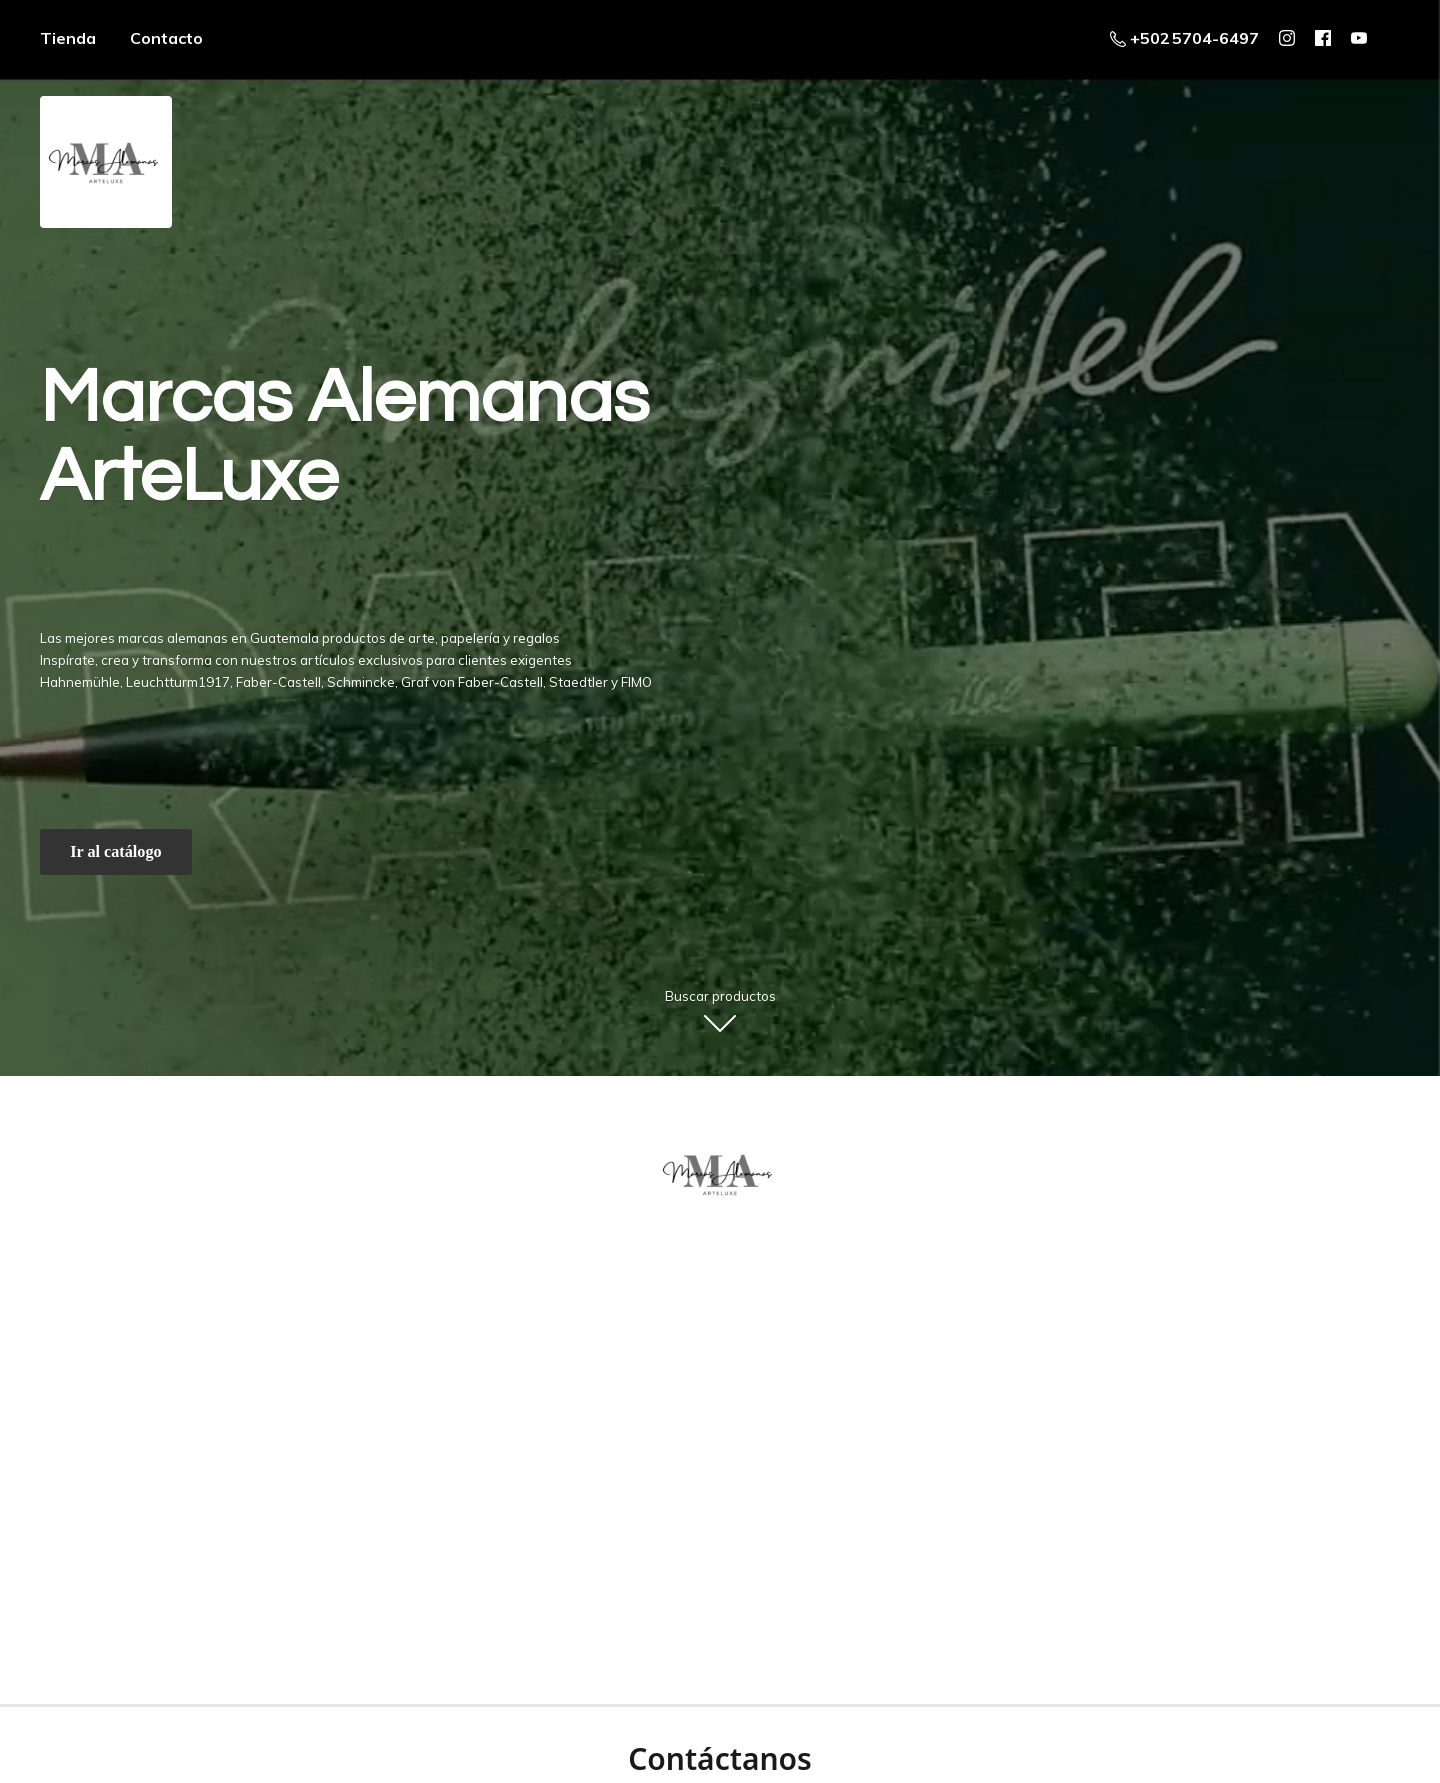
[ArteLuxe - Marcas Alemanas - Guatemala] (720, 1174)
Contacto (166, 38)
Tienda (68, 38)
